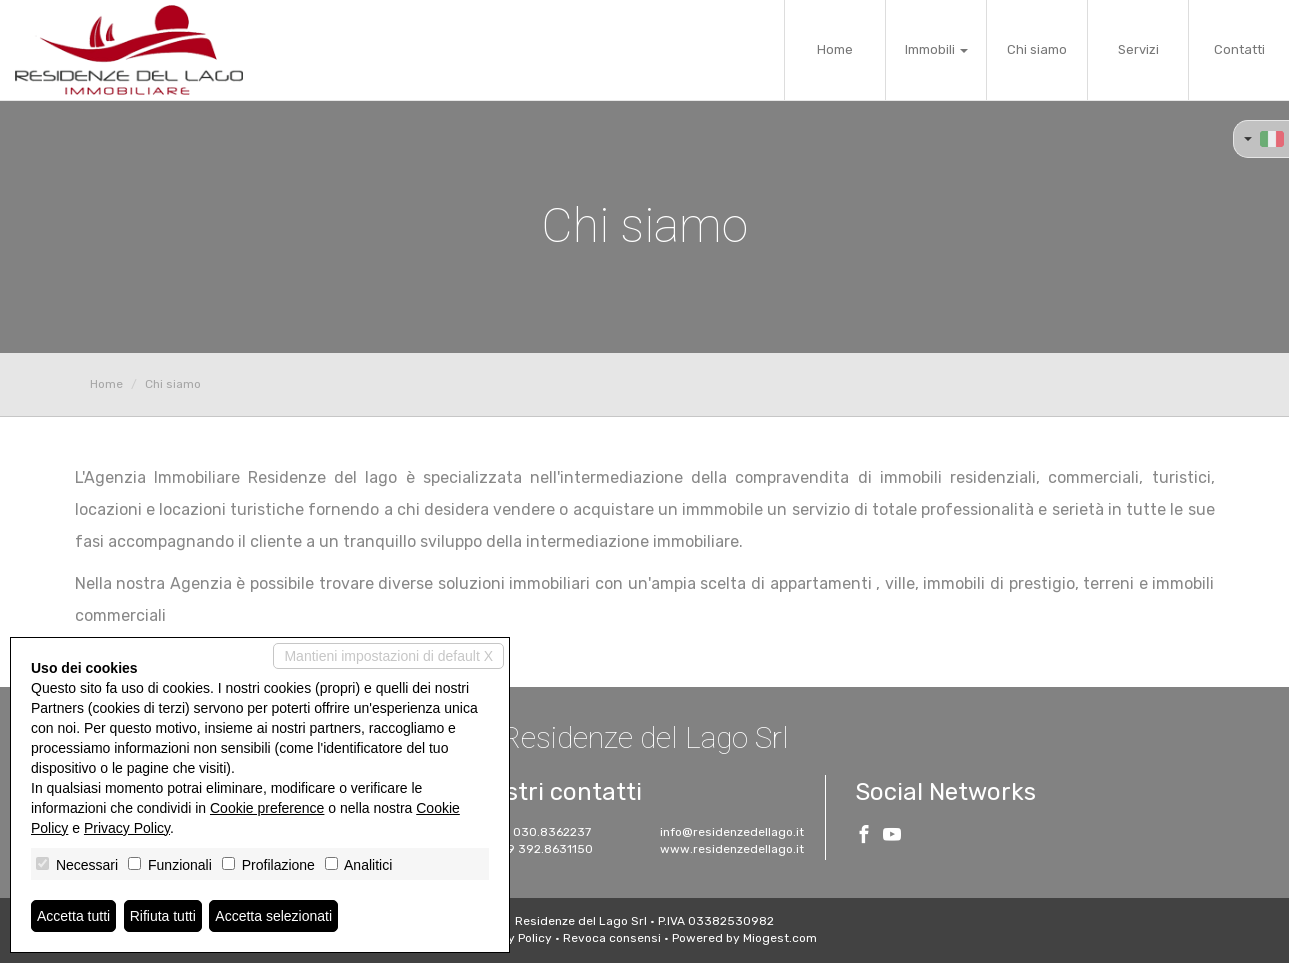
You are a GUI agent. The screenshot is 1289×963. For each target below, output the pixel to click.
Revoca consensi (612, 938)
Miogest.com (780, 938)
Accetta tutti (73, 916)
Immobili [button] (936, 49)
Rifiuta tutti (163, 916)
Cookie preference (267, 808)
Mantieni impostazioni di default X (388, 656)
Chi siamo (1037, 49)
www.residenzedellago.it (732, 849)
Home (835, 49)
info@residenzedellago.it (732, 832)
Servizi (1138, 49)
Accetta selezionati (273, 916)
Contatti (1239, 49)
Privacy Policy (512, 938)
